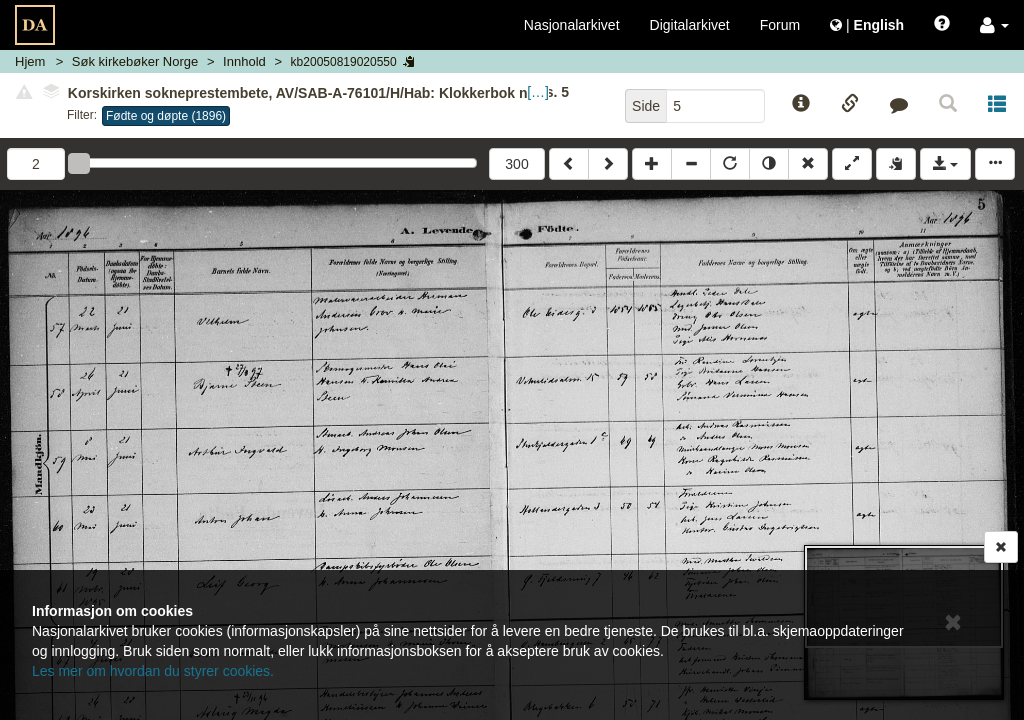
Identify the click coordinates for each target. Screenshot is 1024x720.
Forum (780, 25)
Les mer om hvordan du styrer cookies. (153, 671)
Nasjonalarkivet (572, 25)
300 (516, 164)
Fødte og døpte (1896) (166, 116)
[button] (994, 25)
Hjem (30, 61)
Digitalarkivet (690, 25)
